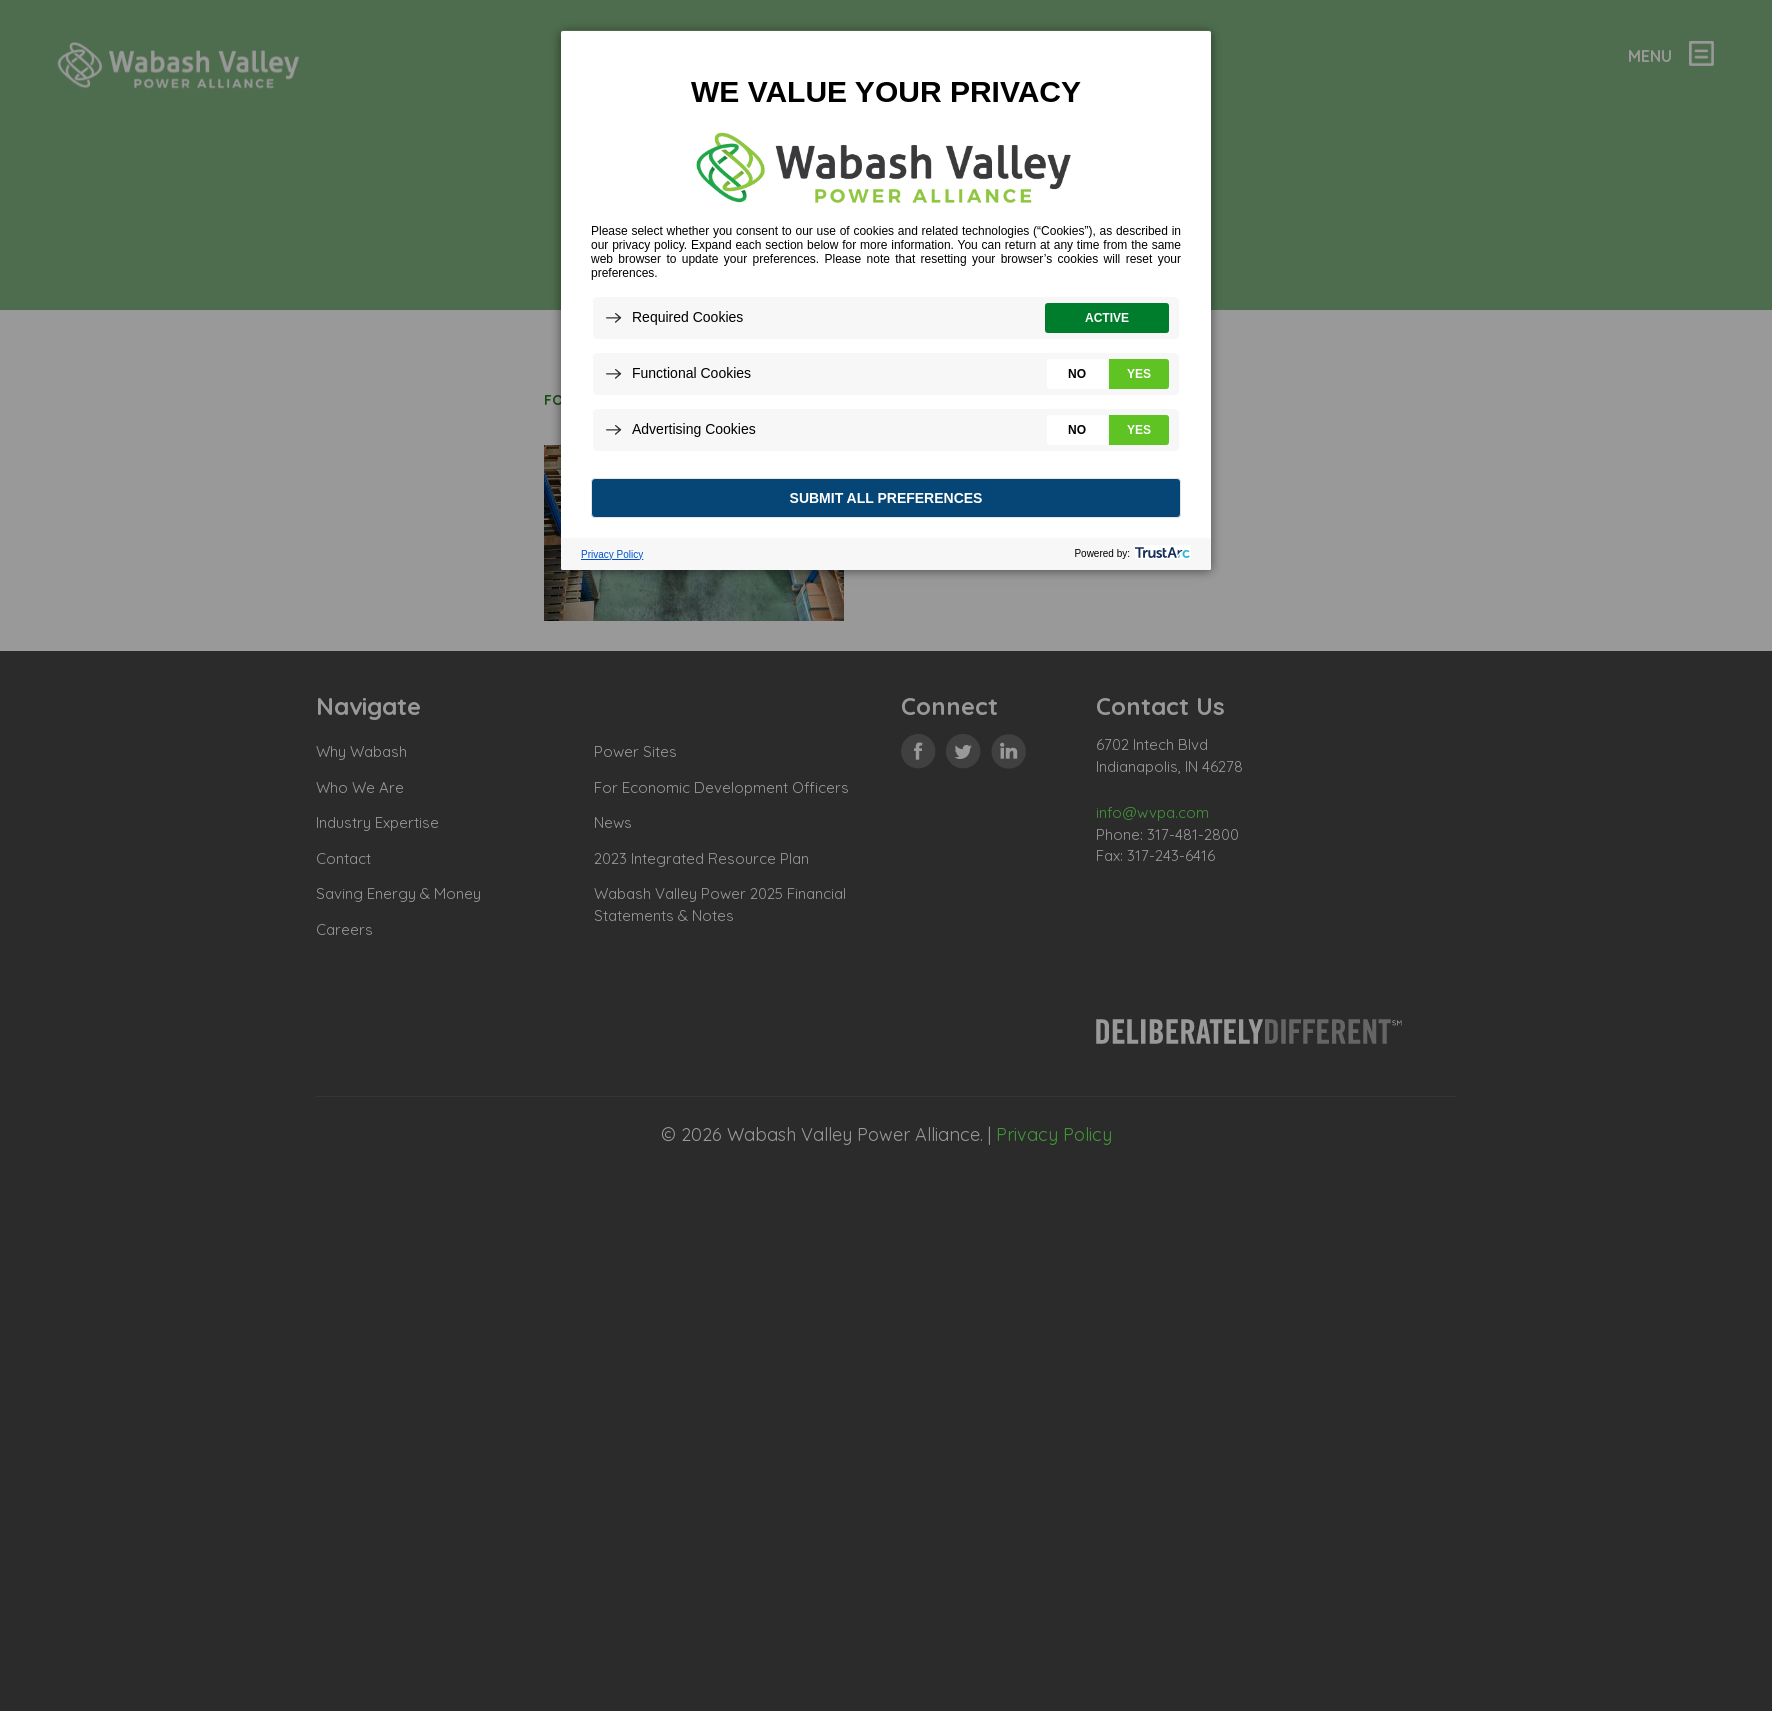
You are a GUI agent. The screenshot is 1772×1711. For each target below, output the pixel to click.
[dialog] (886, 299)
